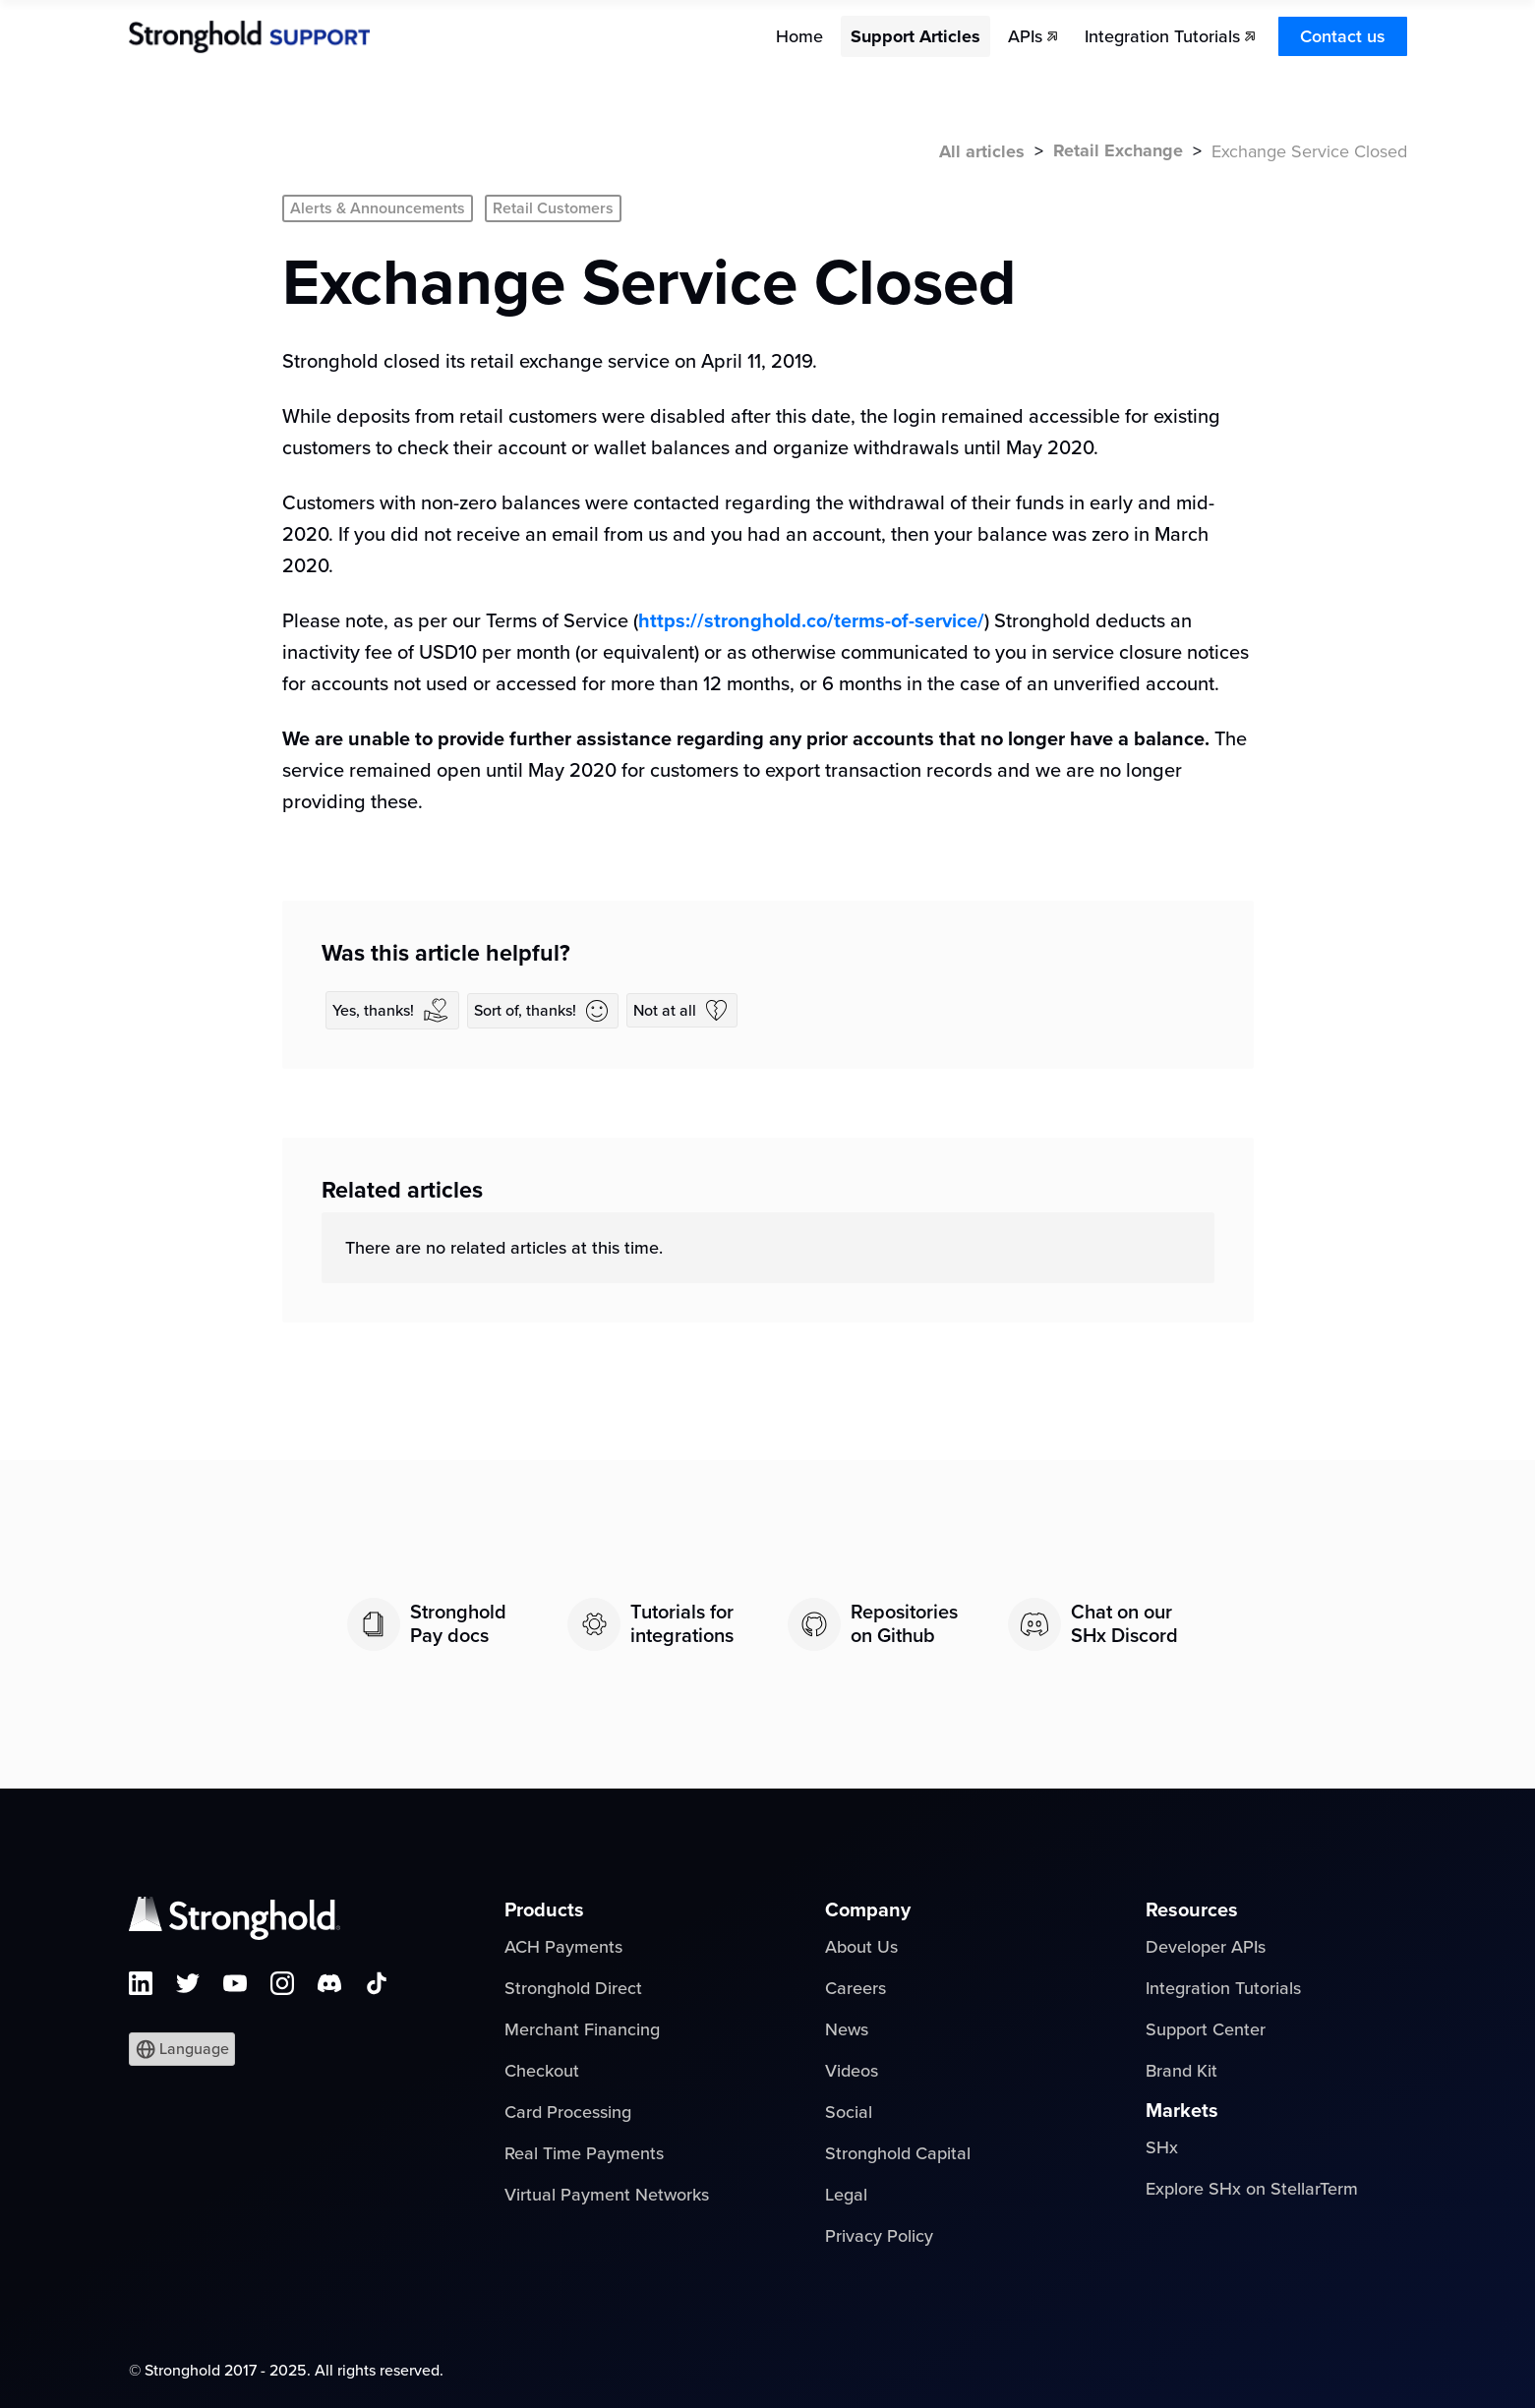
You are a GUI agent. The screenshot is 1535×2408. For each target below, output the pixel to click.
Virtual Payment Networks (606, 2194)
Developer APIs (1206, 1947)
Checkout (541, 2071)
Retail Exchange (1118, 150)
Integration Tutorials (1223, 1988)
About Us (861, 1947)
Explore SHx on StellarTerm (1252, 2189)
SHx (1162, 2147)
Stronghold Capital (898, 2153)
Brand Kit (1181, 2071)
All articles (982, 151)
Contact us (1343, 36)
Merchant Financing (582, 2029)
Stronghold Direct (573, 1988)
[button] (182, 2049)
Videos (851, 2071)
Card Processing (567, 2112)
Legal (846, 2194)
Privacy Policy (879, 2236)
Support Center (1206, 2029)
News (846, 2029)
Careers (855, 1988)
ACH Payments (563, 1947)
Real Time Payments (584, 2153)
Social (848, 2112)
